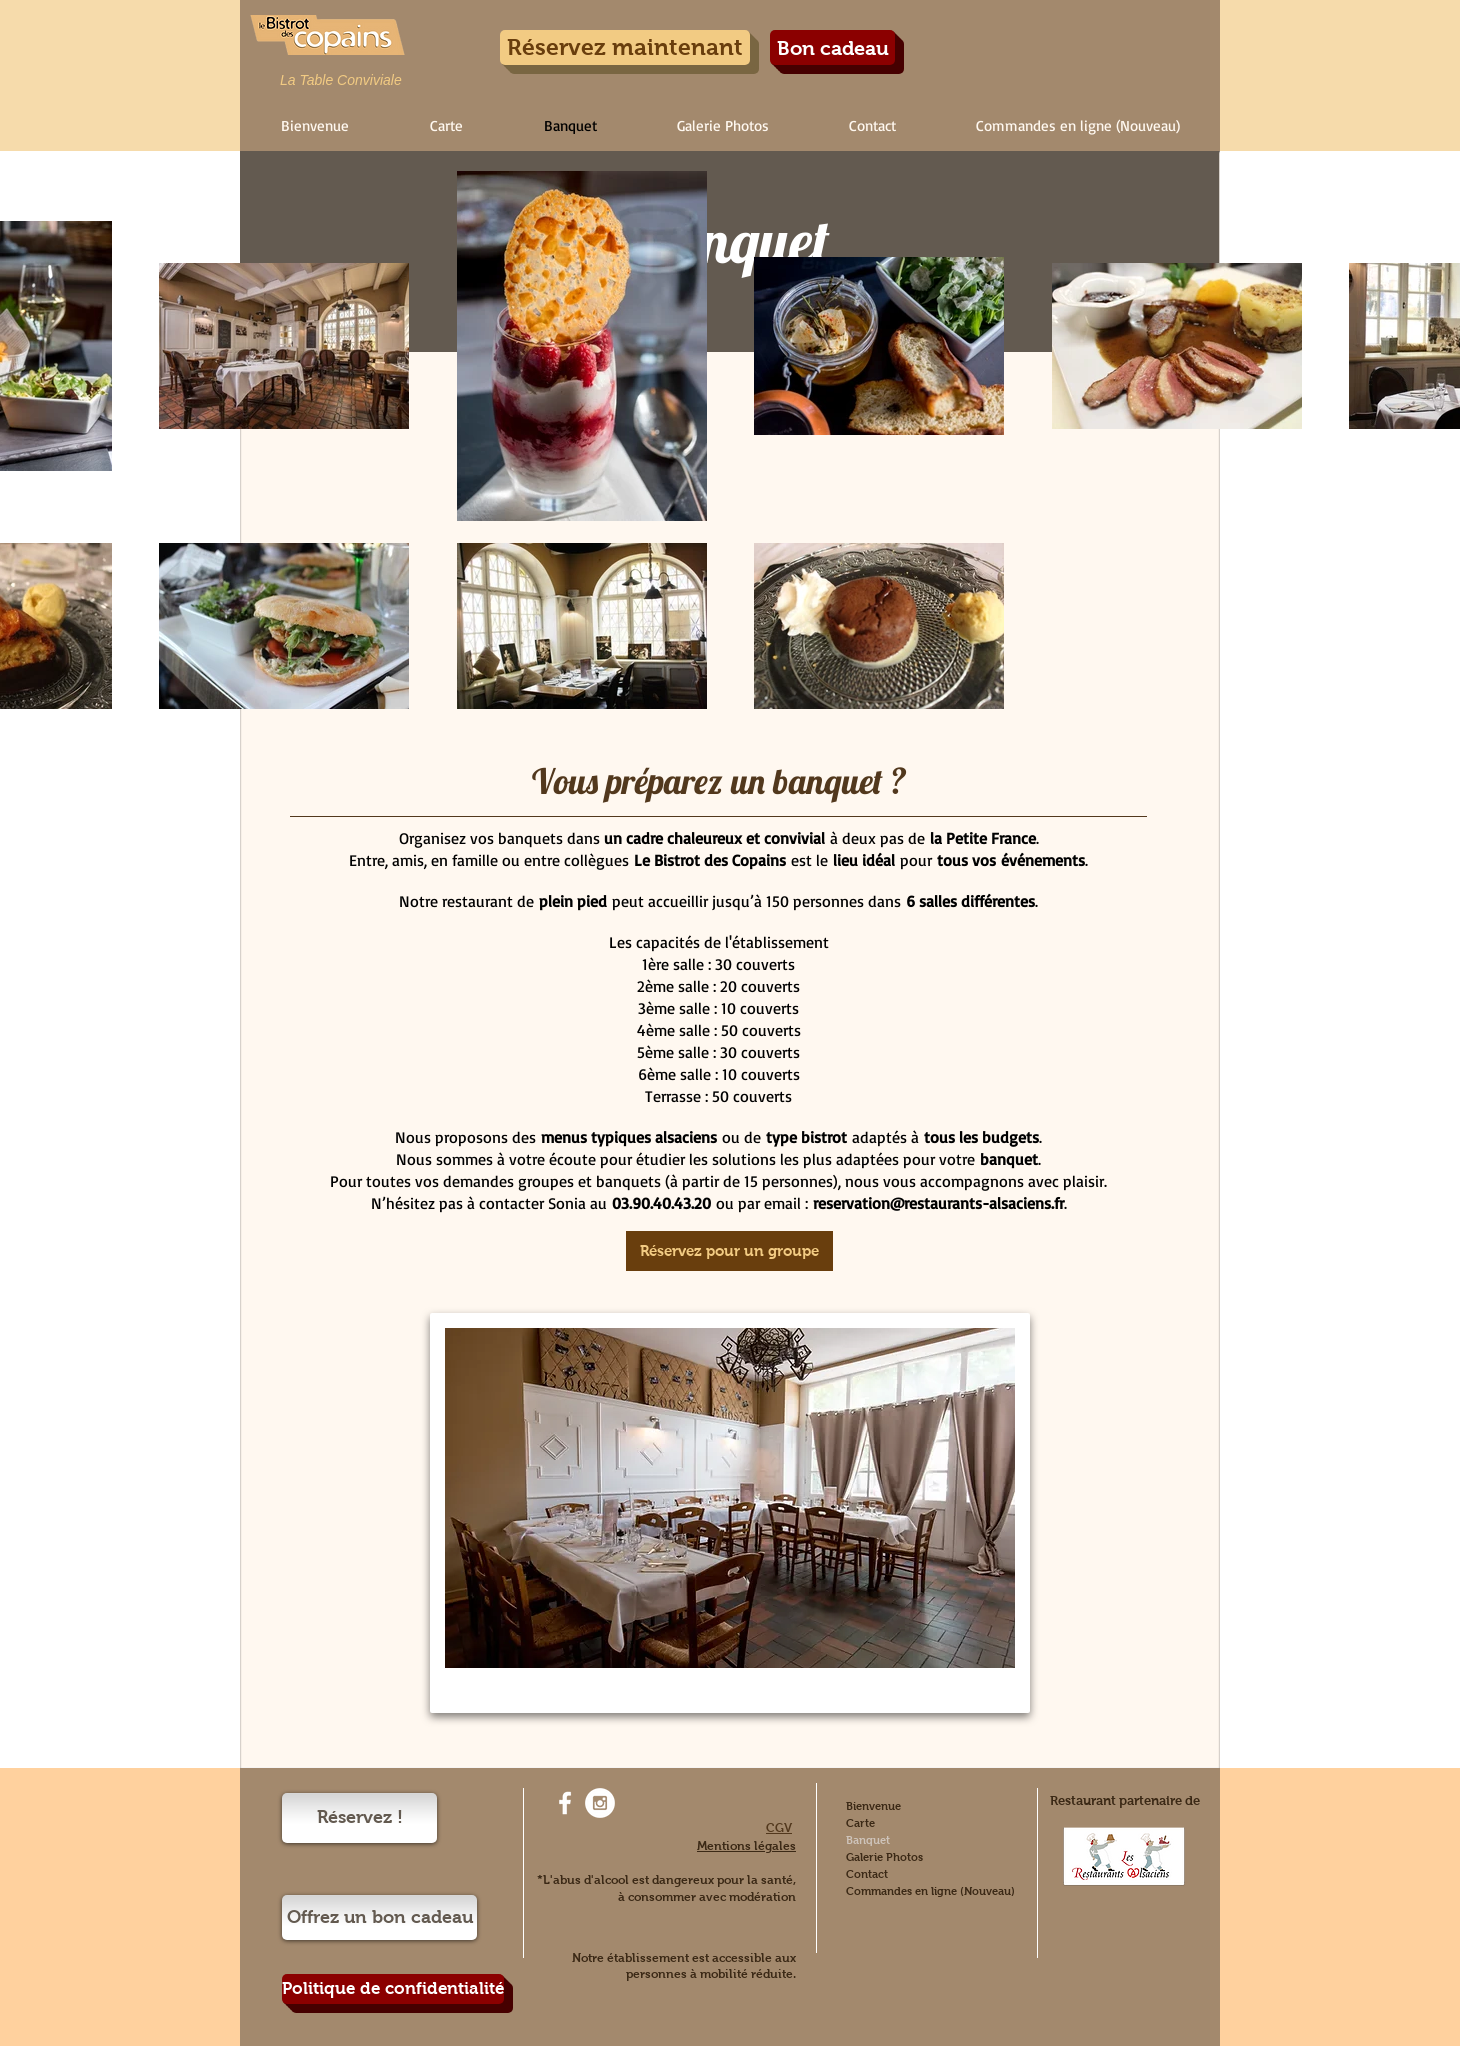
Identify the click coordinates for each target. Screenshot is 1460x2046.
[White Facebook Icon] (565, 1803)
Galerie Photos (884, 1857)
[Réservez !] (359, 1818)
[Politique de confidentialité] (393, 1989)
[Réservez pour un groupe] (729, 1251)
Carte (860, 1823)
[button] (446, 126)
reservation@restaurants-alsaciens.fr (938, 1203)
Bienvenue (873, 1806)
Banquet (868, 1840)
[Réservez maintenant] (625, 47)
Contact (867, 1874)
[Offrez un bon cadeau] (379, 1917)
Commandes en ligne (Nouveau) (930, 1891)
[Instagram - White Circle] (600, 1803)
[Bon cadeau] (832, 47)
